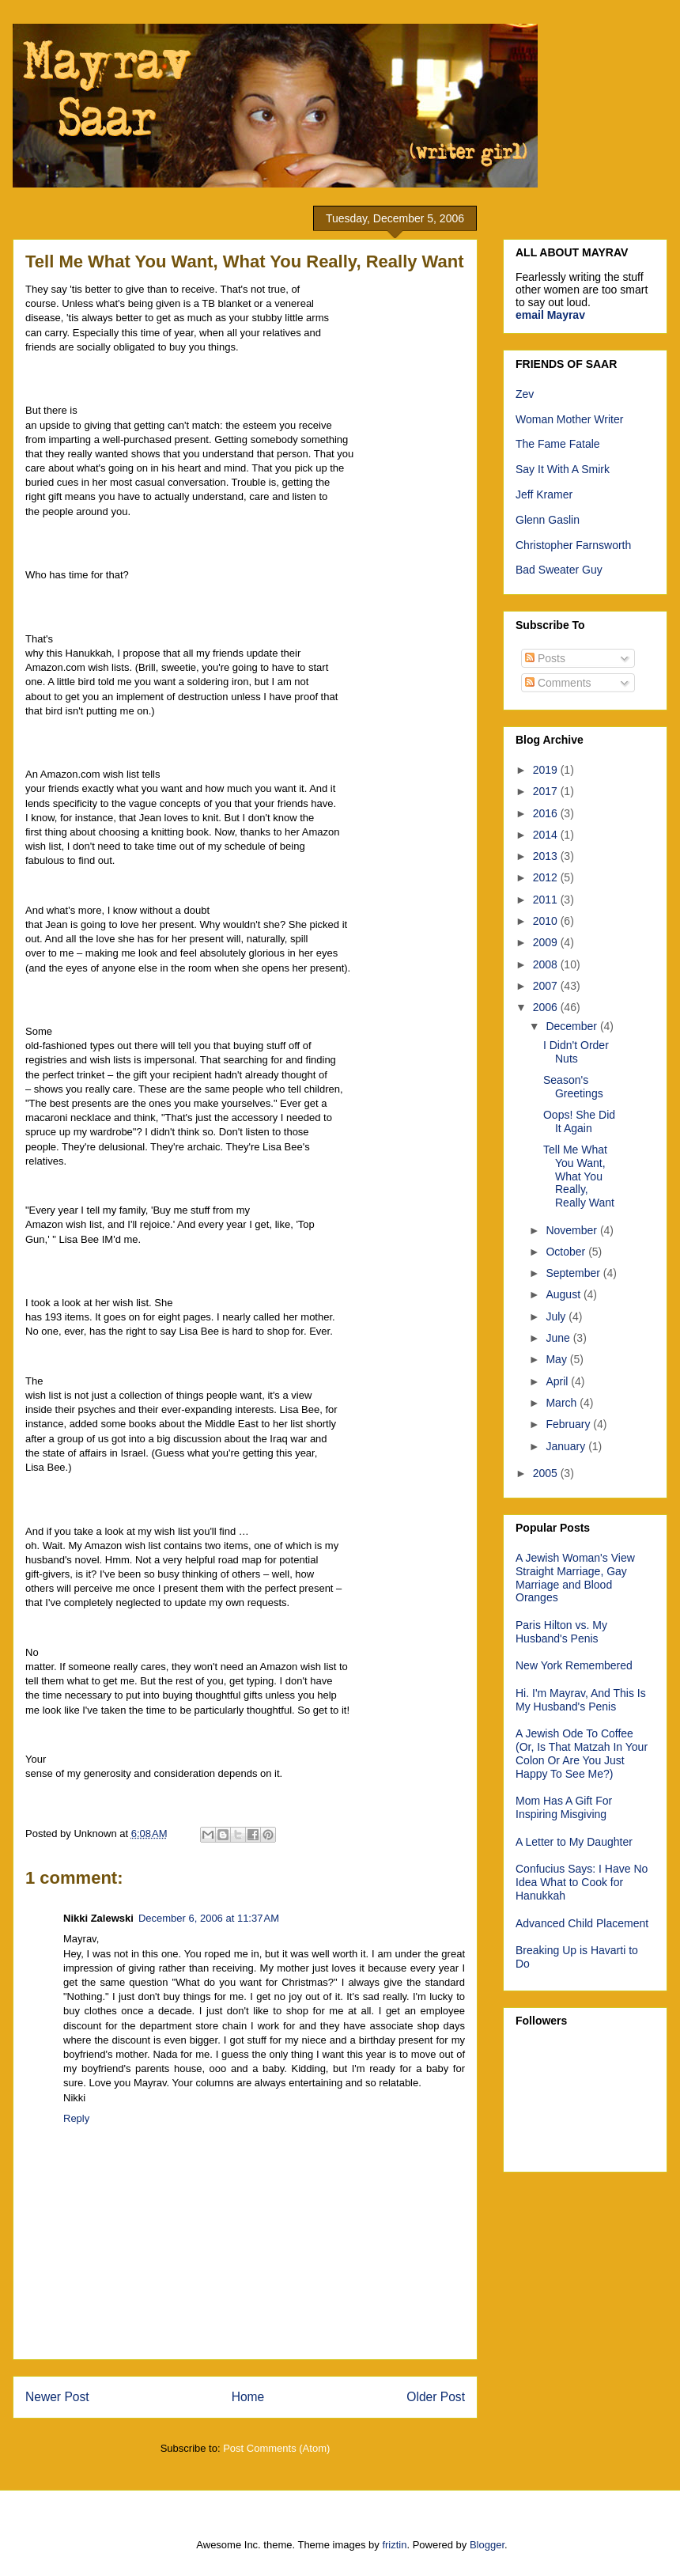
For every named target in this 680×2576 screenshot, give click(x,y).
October (567, 1251)
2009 (547, 942)
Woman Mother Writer (569, 419)
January (567, 1446)
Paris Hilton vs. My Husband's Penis (561, 1632)
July (557, 1316)
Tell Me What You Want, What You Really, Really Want (578, 1176)
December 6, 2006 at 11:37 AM (208, 1918)
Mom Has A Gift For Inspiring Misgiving (564, 1807)
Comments (558, 682)
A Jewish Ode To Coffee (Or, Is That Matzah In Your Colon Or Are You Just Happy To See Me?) (582, 1753)
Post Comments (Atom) (276, 2448)
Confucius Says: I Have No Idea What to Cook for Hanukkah (582, 1882)
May (557, 1359)
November (572, 1230)
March (563, 1402)
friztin (394, 2545)
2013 (547, 856)
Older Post (435, 2397)
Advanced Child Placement (582, 1923)
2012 (547, 877)
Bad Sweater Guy (559, 569)
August (564, 1294)
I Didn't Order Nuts (576, 1052)
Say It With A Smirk (563, 469)
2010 (547, 921)
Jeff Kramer (544, 494)
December (572, 1026)
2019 (547, 769)
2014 (547, 834)
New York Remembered (574, 1665)
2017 (547, 791)
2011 (547, 899)
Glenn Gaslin (548, 519)
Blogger (487, 2545)
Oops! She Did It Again (579, 1121)
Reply (76, 2118)
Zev (525, 394)
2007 (547, 985)
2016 (547, 813)
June (559, 1338)
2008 (547, 964)
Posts (545, 658)
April (558, 1381)
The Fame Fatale (558, 444)
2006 (547, 1007)
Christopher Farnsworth (573, 545)
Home (248, 2397)
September (574, 1273)
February (569, 1424)
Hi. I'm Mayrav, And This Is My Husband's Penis (581, 1700)
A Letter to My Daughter (574, 1841)
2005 (547, 1473)
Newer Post (57, 2397)
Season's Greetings (573, 1087)
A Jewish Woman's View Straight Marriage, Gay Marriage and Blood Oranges (575, 1577)
